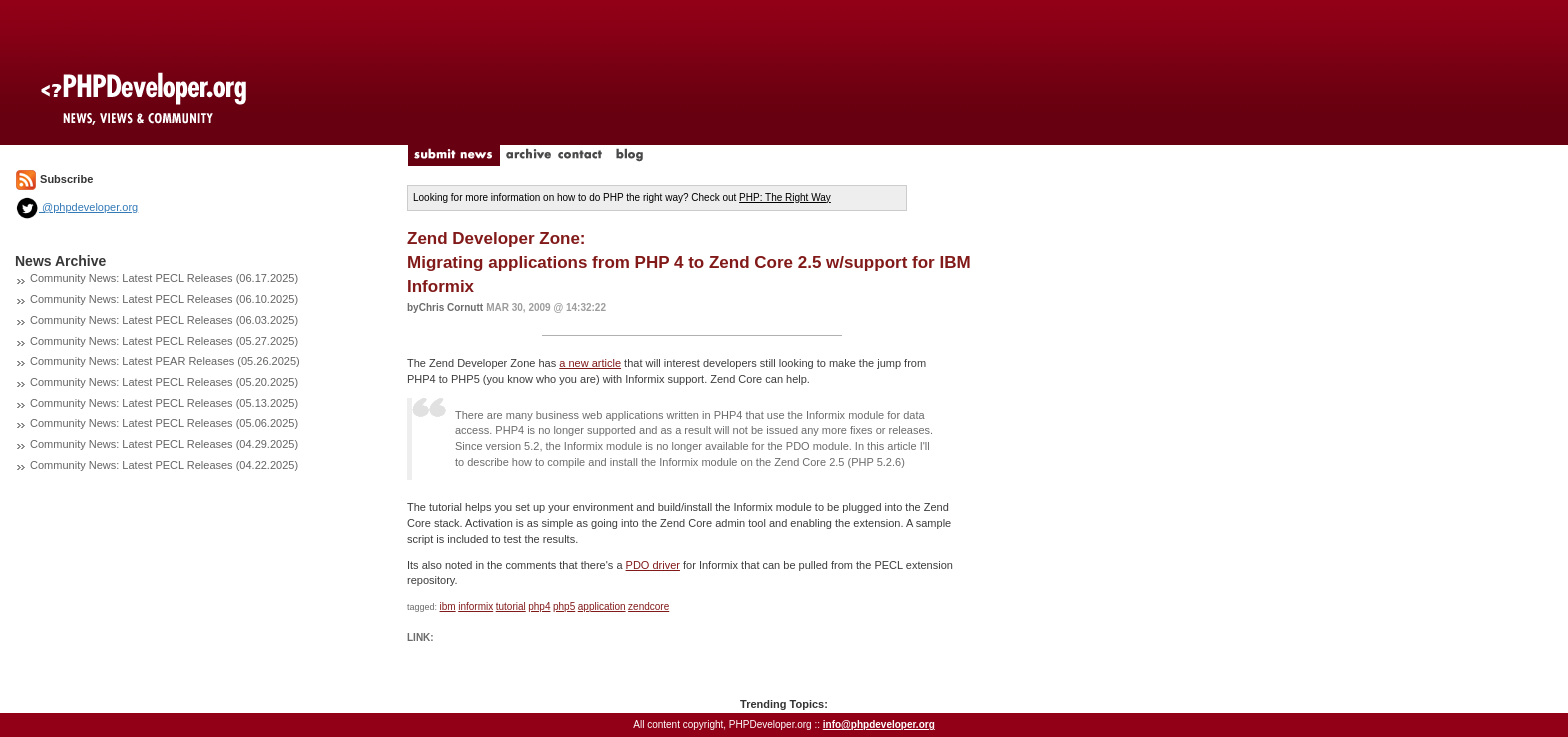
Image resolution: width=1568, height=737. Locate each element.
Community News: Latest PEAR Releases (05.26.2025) (165, 361)
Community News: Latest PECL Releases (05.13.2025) (164, 403)
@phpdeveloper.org (76, 207)
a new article (590, 363)
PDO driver (653, 565)
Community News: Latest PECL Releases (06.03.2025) (164, 320)
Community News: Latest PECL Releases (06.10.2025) (164, 299)
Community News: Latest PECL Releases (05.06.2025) (164, 423)
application (602, 606)
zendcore (648, 606)
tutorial (511, 606)
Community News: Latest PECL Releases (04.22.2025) (164, 465)
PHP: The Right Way (785, 197)
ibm (448, 606)
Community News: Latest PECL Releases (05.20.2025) (164, 382)
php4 (539, 606)
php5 (564, 606)
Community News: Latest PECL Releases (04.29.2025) (164, 444)
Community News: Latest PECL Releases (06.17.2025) (164, 278)
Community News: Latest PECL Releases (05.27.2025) (164, 341)
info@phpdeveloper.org (879, 724)
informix (475, 606)
